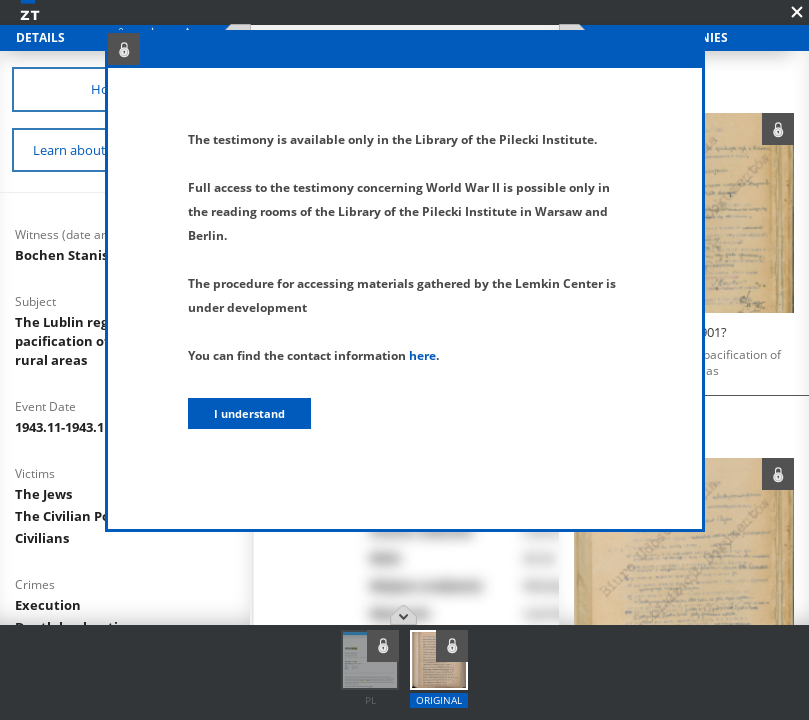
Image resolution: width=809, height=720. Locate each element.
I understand (249, 413)
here (422, 355)
